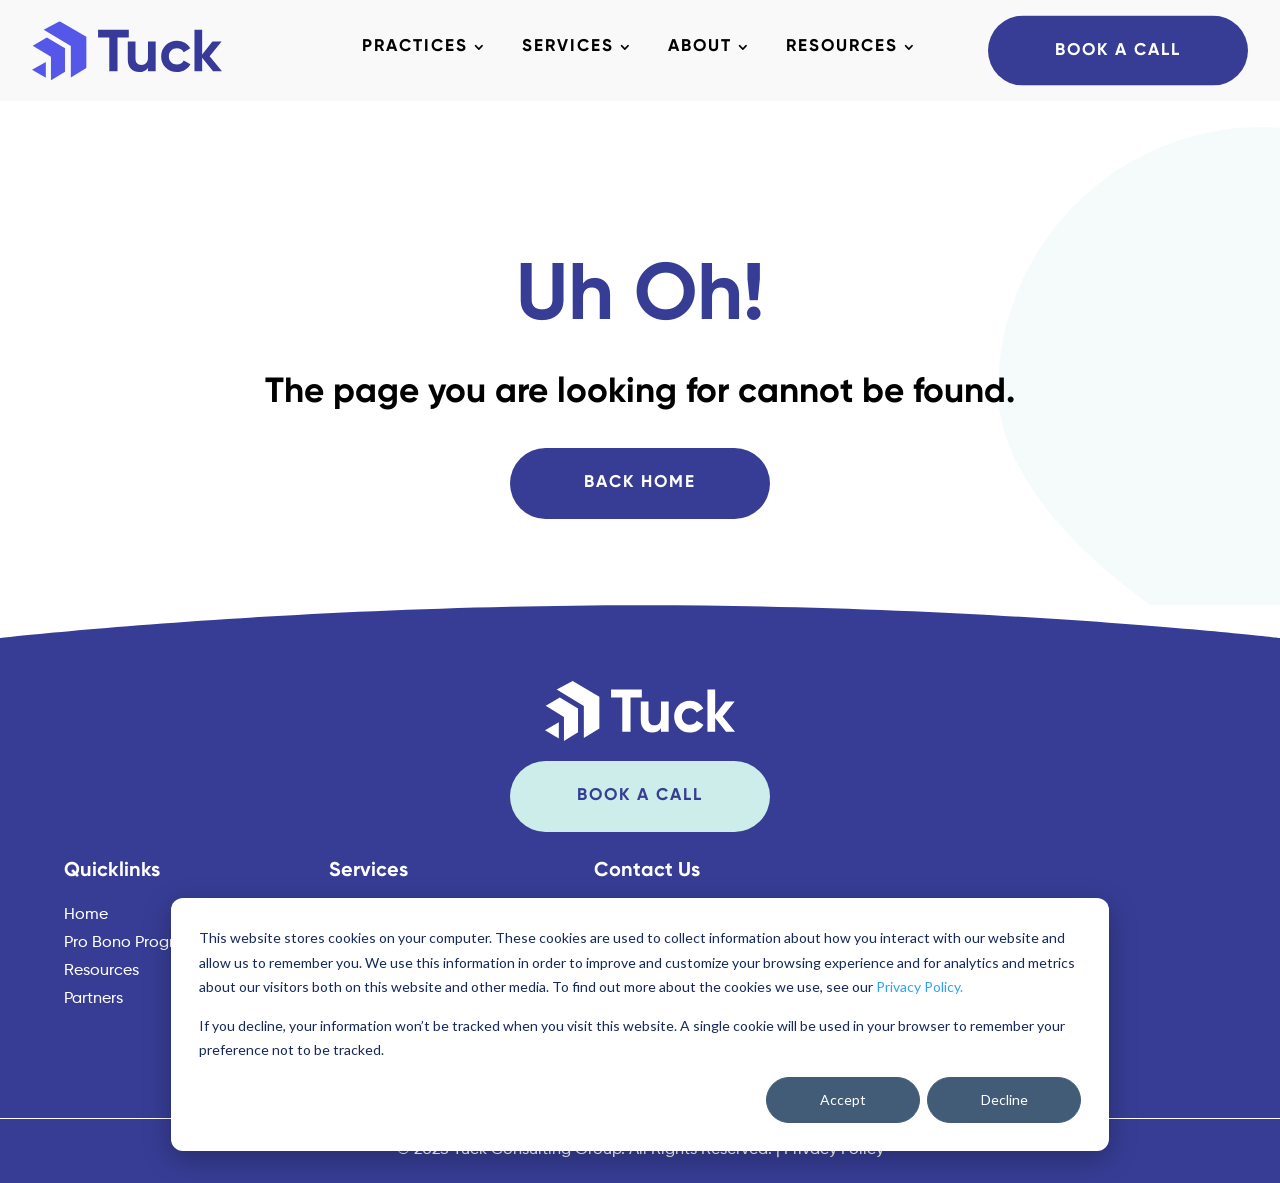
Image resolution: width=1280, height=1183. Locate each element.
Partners (93, 999)
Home (86, 915)
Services (568, 47)
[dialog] (640, 1024)
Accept (843, 1099)
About (700, 47)
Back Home (640, 482)
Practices (415, 47)
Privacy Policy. (919, 986)
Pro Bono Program (131, 943)
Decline (1004, 1099)
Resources (842, 47)
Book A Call (1118, 49)
